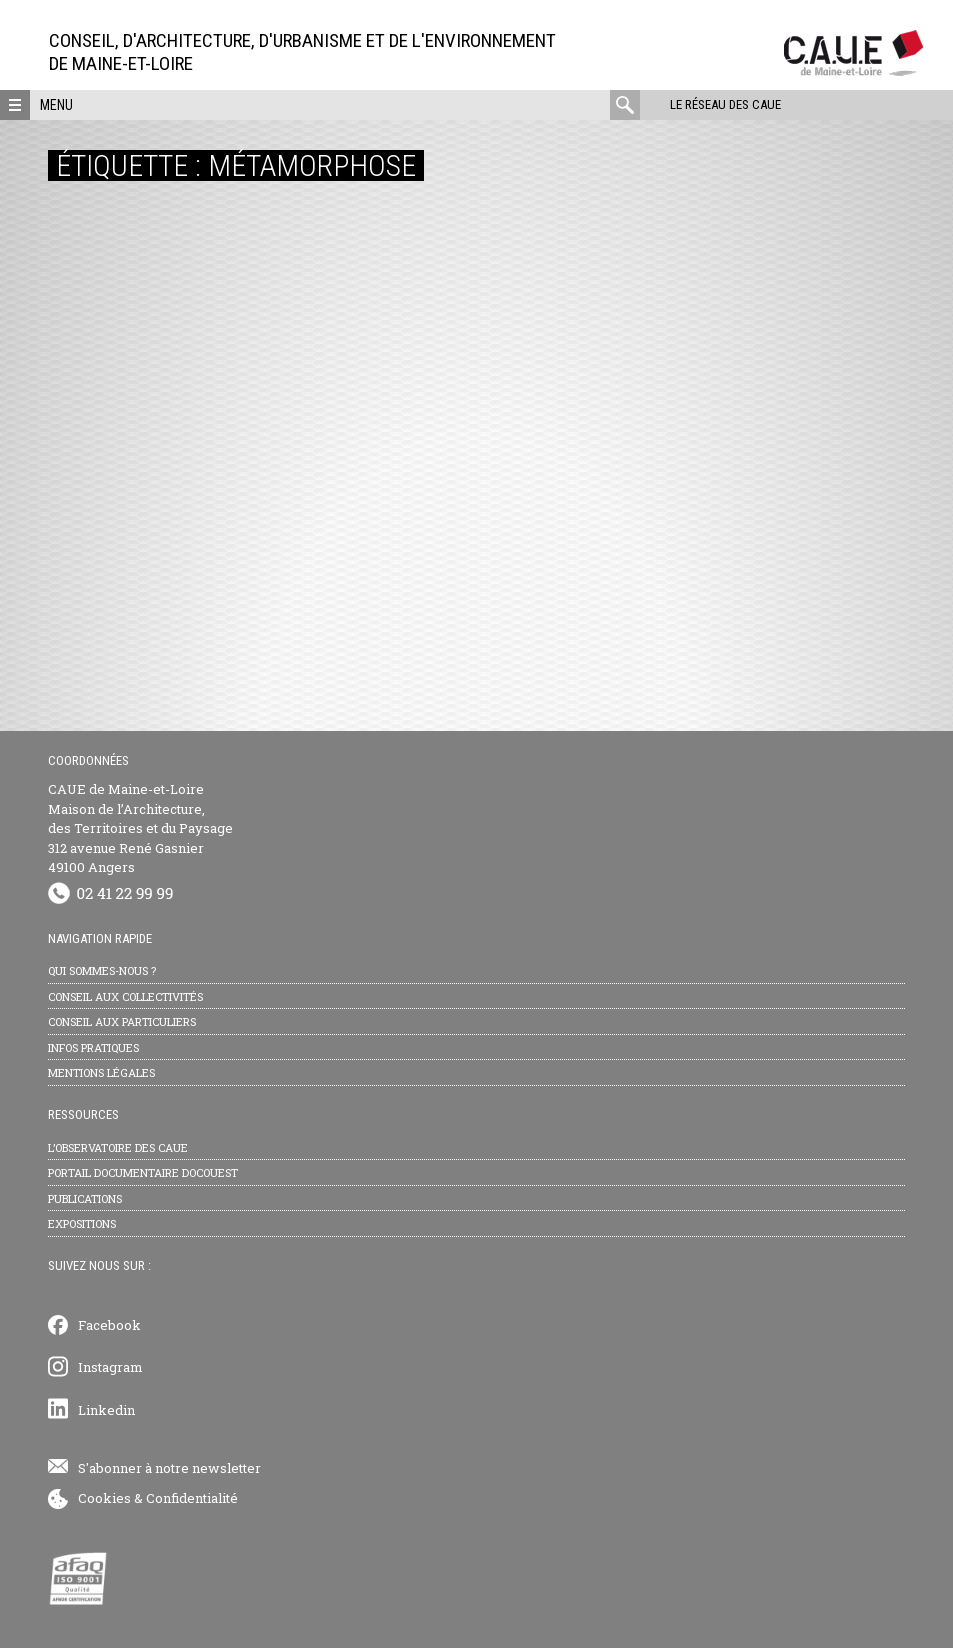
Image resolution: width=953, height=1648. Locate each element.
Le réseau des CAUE (725, 104)
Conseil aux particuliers (122, 1021)
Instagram (110, 1367)
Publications (85, 1198)
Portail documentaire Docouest (143, 1172)
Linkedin (106, 1410)
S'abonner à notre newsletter (169, 1468)
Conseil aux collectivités (125, 996)
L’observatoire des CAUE (118, 1147)
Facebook (109, 1325)
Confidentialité (192, 1498)
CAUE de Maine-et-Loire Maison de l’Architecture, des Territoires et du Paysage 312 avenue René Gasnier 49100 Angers (140, 828)
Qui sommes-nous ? (102, 970)
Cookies (104, 1498)
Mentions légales (101, 1072)
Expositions (82, 1223)
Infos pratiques (93, 1047)
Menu (56, 105)
